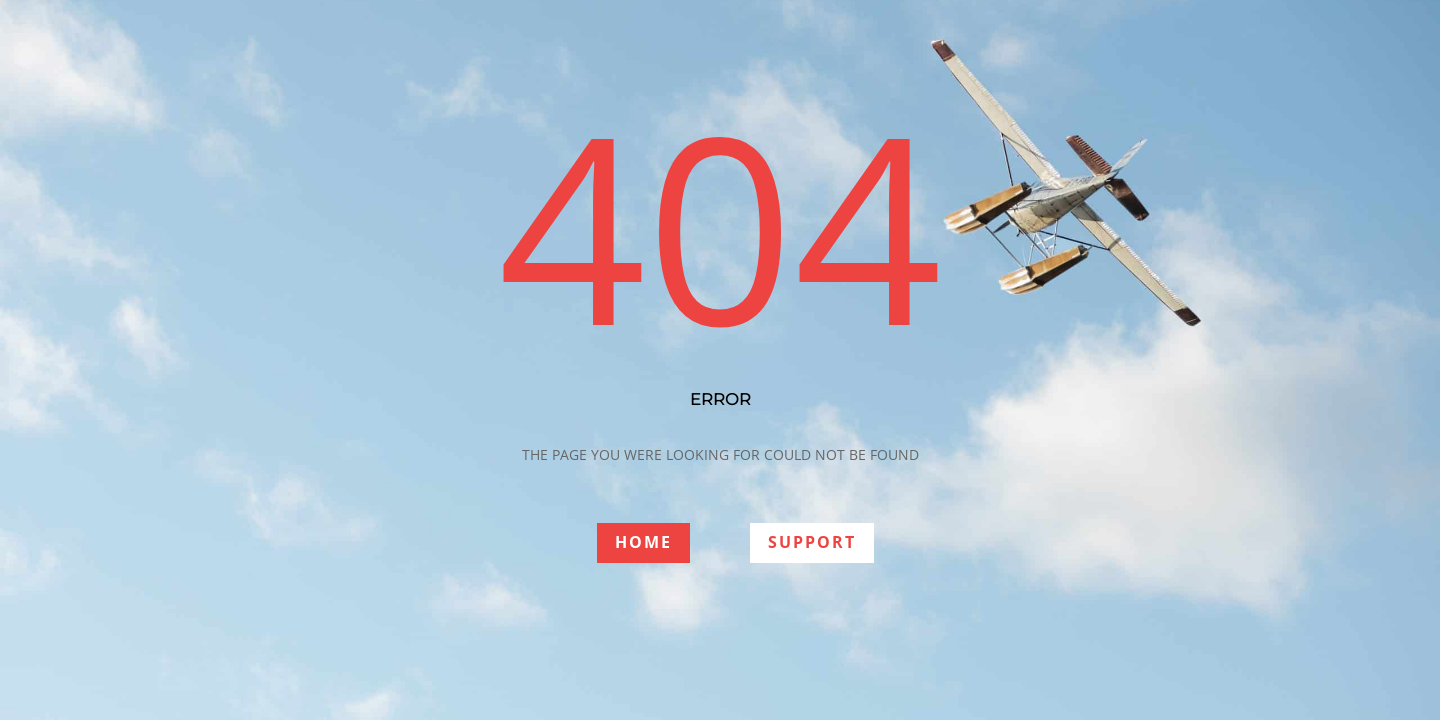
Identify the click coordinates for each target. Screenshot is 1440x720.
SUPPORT (812, 542)
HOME (643, 542)
